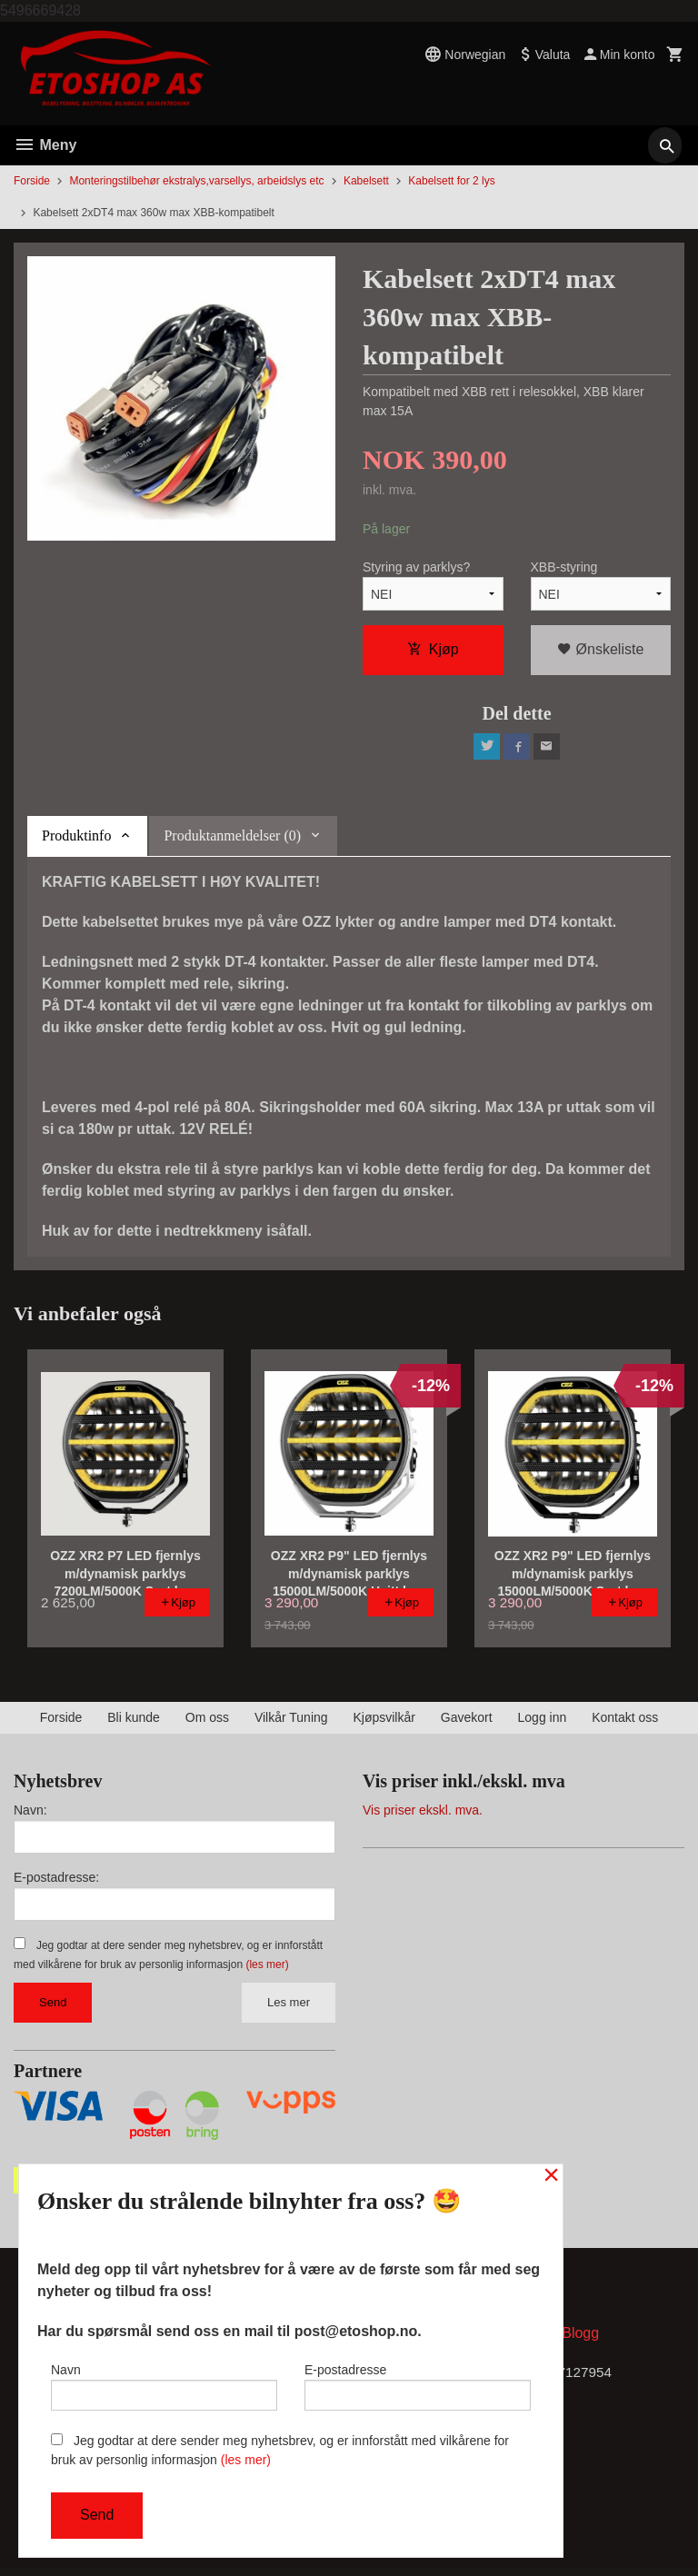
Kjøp (433, 651)
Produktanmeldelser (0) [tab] (232, 840)
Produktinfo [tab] (76, 840)
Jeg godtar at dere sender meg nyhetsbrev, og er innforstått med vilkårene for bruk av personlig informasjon (280, 2450)
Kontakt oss (625, 1722)
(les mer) (266, 1969)
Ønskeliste (600, 651)
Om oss (207, 1722)
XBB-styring (564, 569)
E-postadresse (417, 2383)
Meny (45, 145)
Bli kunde (133, 1722)
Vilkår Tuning (291, 1722)
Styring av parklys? (416, 569)
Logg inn (542, 1722)
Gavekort (467, 1722)
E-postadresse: (56, 1882)
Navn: (30, 1814)
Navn (164, 2383)
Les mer (288, 2007)
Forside (32, 180)
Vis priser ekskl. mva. (423, 1814)
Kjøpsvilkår (383, 1722)
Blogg (580, 2340)
